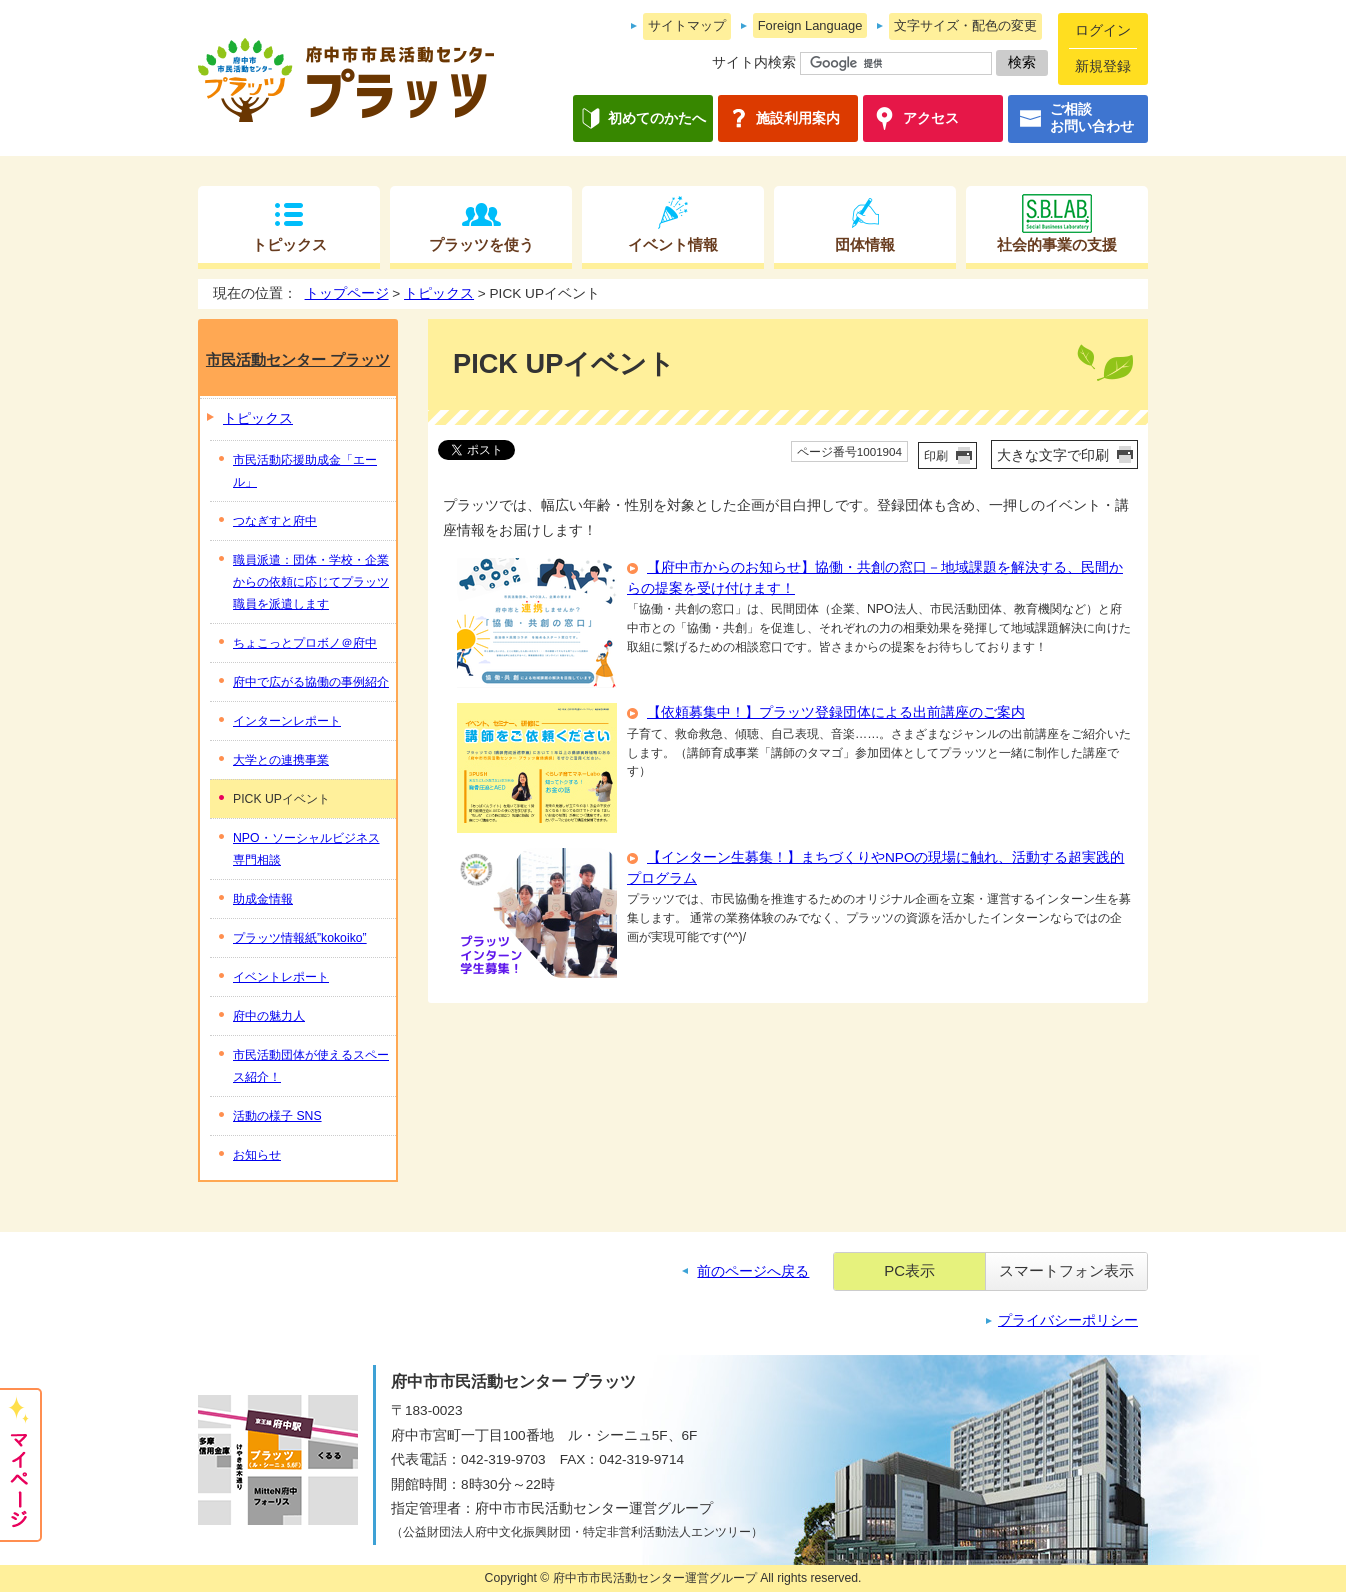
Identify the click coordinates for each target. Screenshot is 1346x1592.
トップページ (347, 293)
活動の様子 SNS (277, 1116)
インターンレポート (287, 721)
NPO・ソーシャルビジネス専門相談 (306, 849)
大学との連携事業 (281, 760)
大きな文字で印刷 (1053, 455)
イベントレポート (281, 977)
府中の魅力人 (269, 1016)
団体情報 (865, 244)
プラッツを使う (481, 244)
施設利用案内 (798, 118)
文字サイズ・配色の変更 (965, 25)
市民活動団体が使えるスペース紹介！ (311, 1066)
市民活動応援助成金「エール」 (305, 471)
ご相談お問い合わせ (1092, 118)
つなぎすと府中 (275, 521)
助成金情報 (263, 899)
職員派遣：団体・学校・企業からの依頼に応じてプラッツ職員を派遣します (311, 582)
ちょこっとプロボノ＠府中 (305, 643)
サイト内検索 (754, 62)
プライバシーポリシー (1068, 1320)
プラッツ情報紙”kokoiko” (300, 938)
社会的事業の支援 (1057, 244)
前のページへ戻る (753, 1271)
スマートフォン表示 (1066, 1270)
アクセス (931, 118)
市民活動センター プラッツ (298, 359)
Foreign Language (810, 25)
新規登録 (1103, 66)
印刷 (936, 456)
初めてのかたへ (657, 118)
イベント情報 (673, 244)
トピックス (289, 244)
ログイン (1103, 30)
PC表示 (909, 1270)
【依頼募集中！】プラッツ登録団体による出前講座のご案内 (836, 712)
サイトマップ (687, 25)
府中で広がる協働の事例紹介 (311, 682)
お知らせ (257, 1155)
